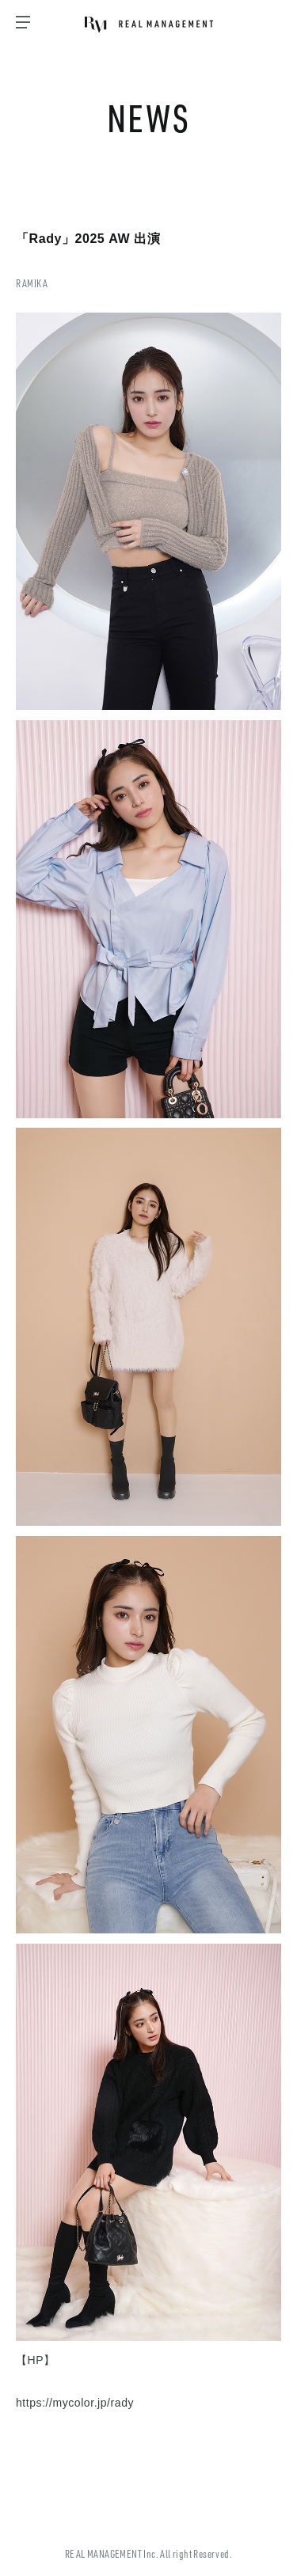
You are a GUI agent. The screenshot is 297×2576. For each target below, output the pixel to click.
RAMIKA (32, 282)
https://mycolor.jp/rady (75, 2402)
